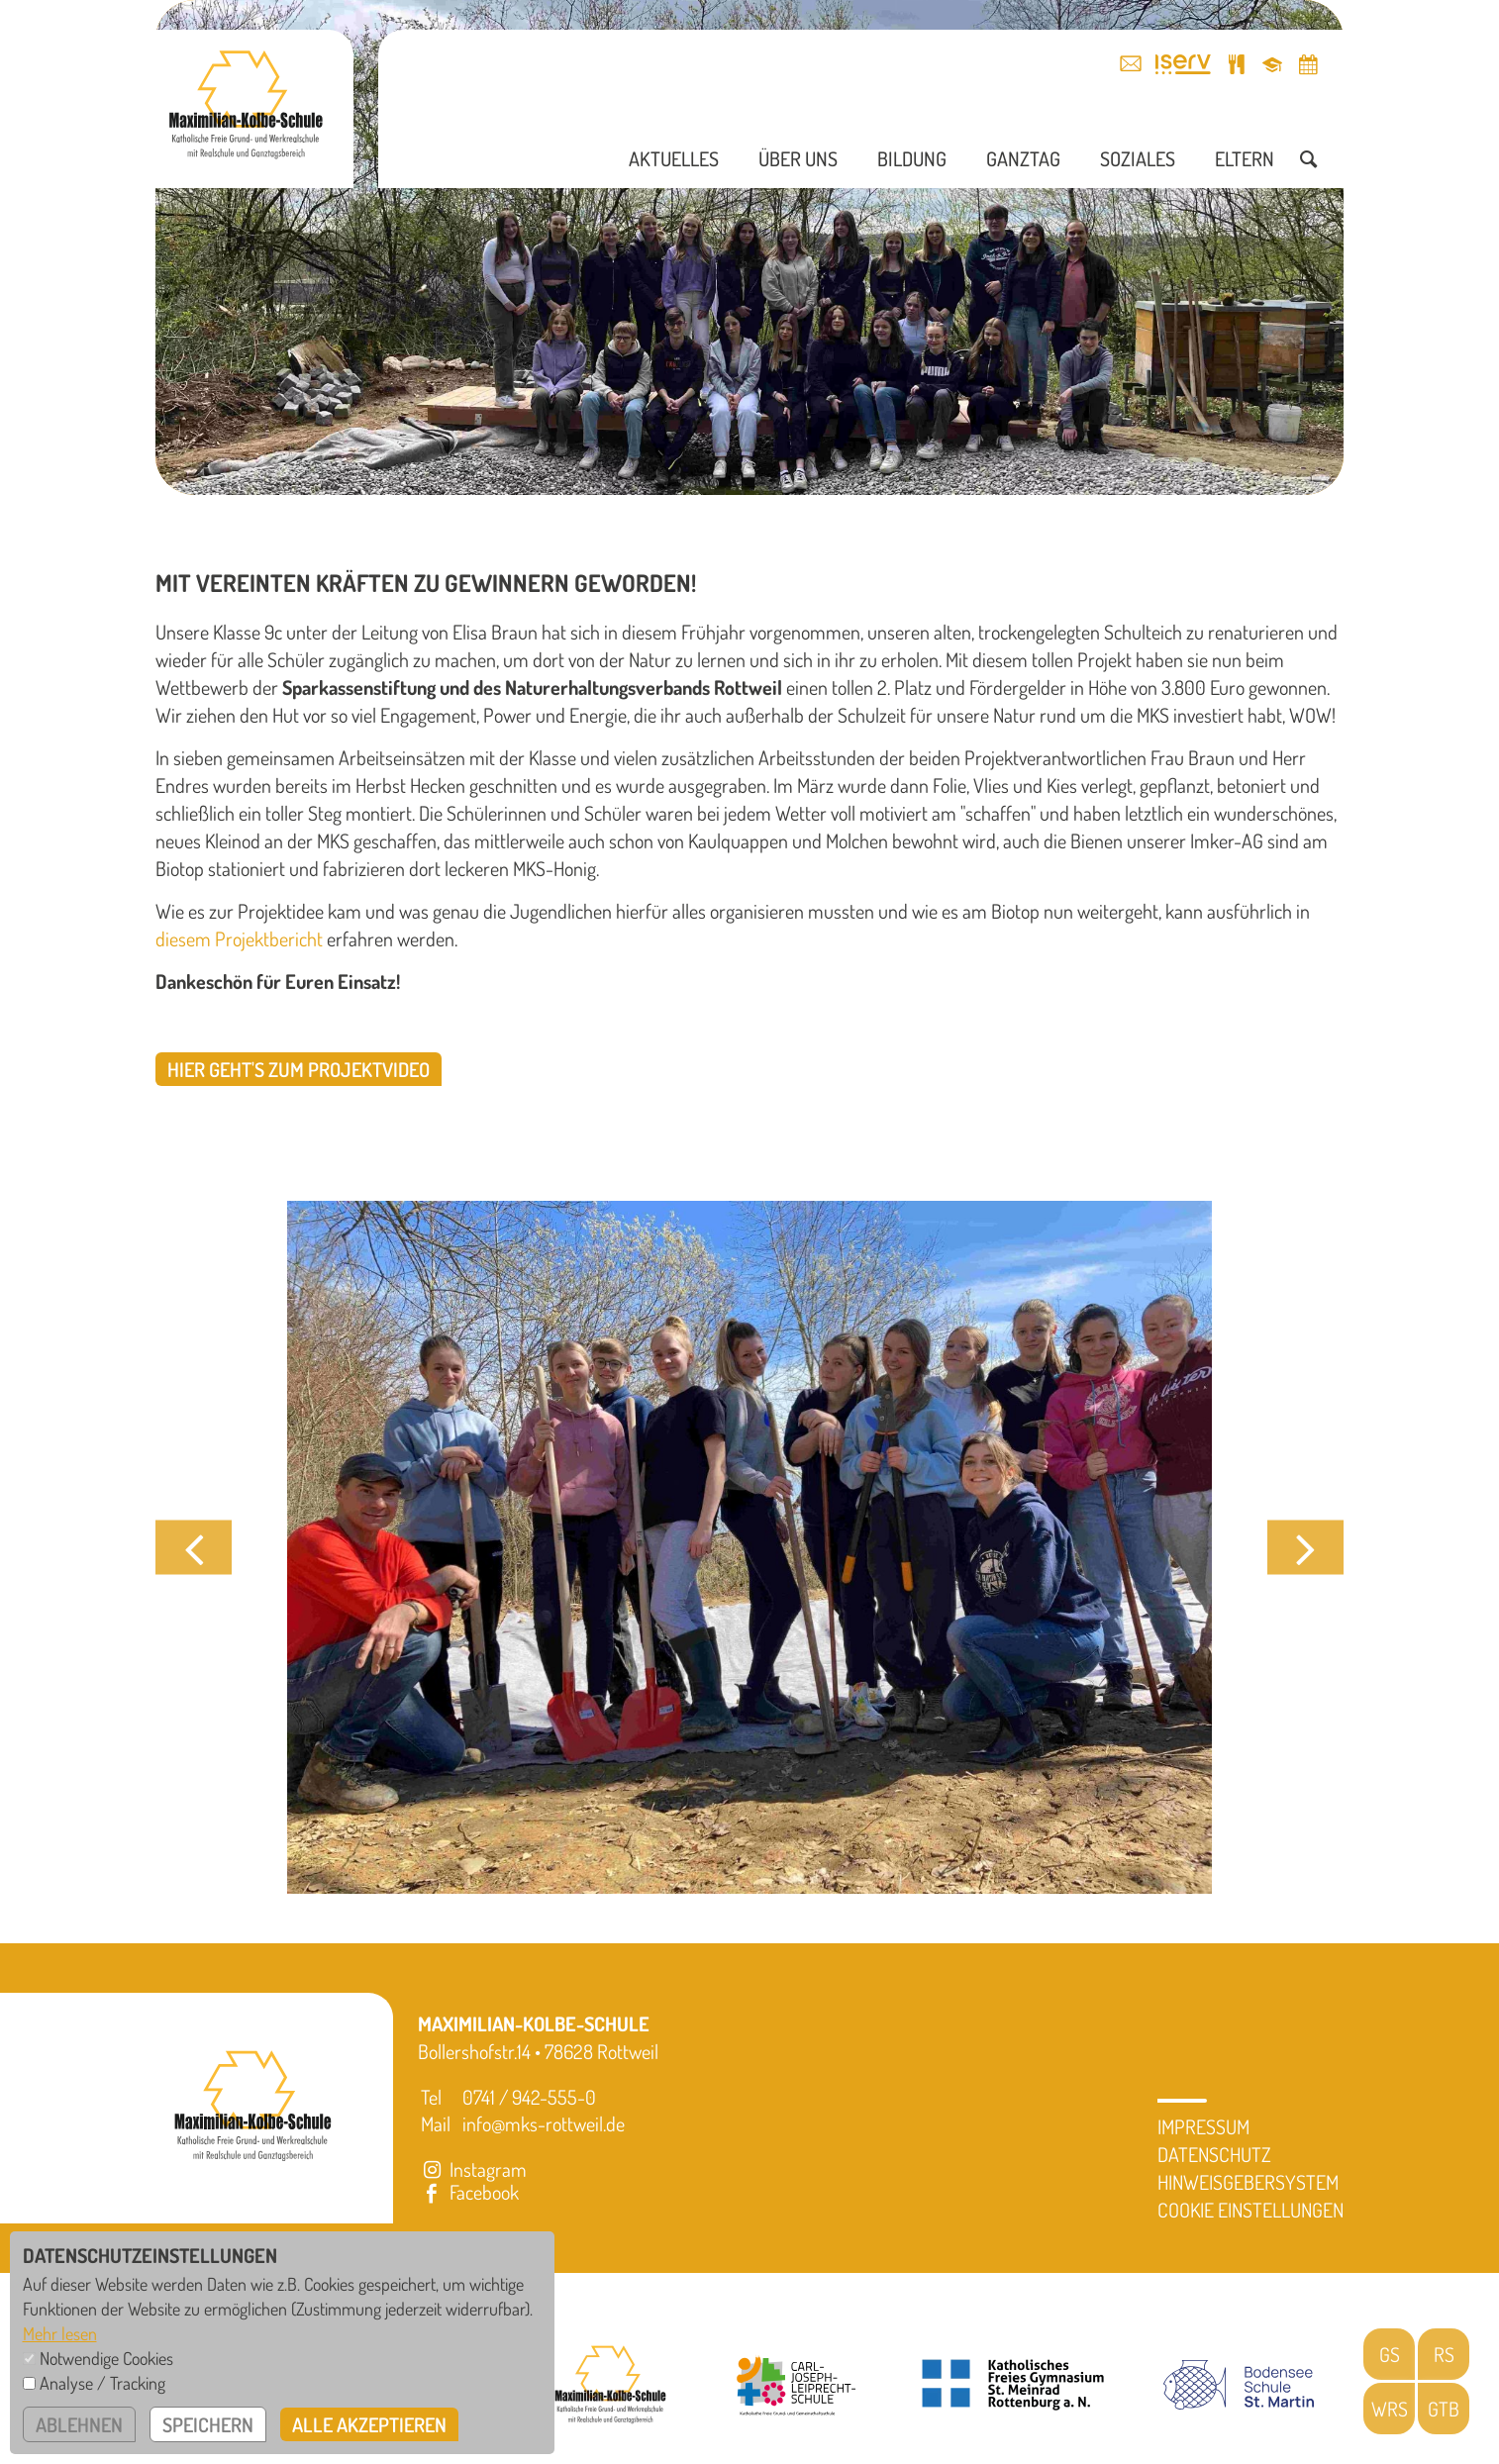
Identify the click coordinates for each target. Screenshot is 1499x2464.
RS (1444, 2354)
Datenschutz (1214, 2154)
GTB (1443, 2408)
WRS (1389, 2408)
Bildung (912, 158)
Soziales (1137, 158)
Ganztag (1023, 158)
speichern (207, 2424)
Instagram (472, 2169)
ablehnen (79, 2424)
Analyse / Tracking (102, 2383)
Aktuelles (674, 158)
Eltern (1244, 158)
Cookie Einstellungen (1250, 2209)
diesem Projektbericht (239, 938)
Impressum (1203, 2126)
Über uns (798, 158)
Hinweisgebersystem (1248, 2182)
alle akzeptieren (369, 2424)
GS (1389, 2354)
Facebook (468, 2192)
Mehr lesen (60, 2333)
